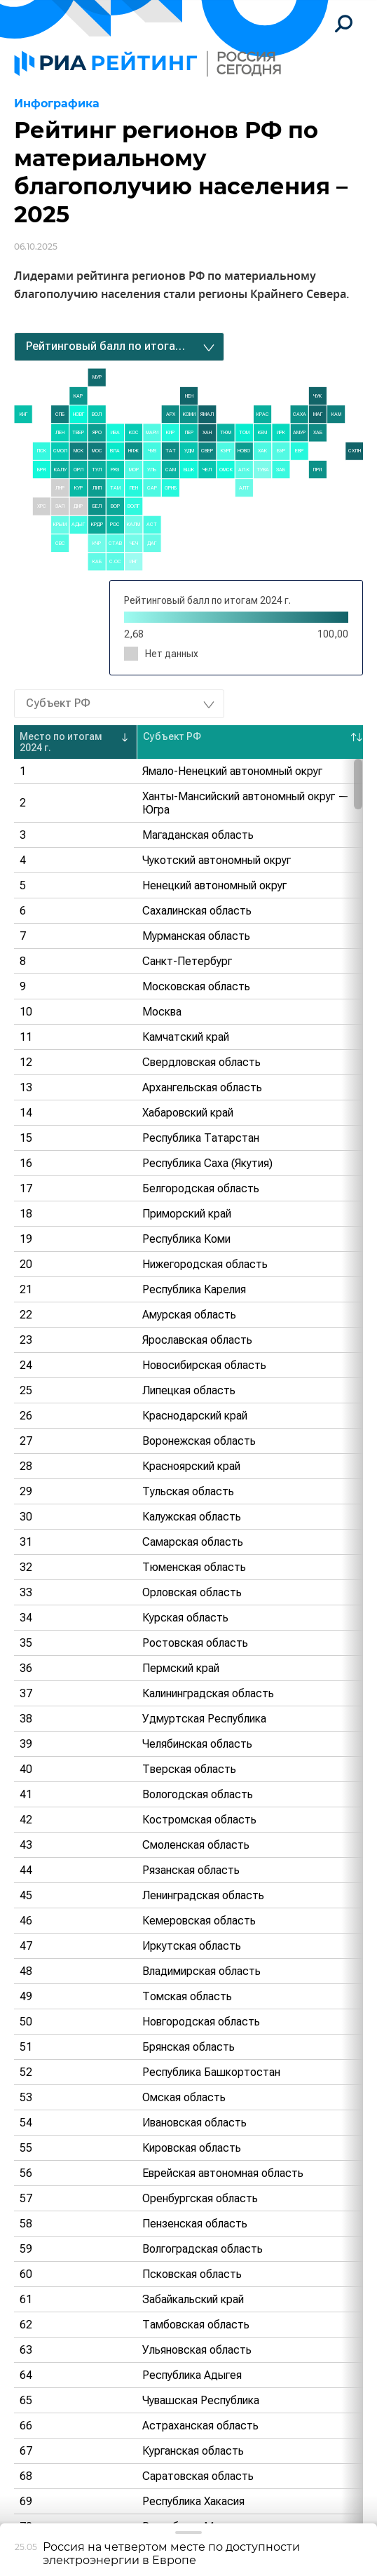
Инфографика (57, 103)
